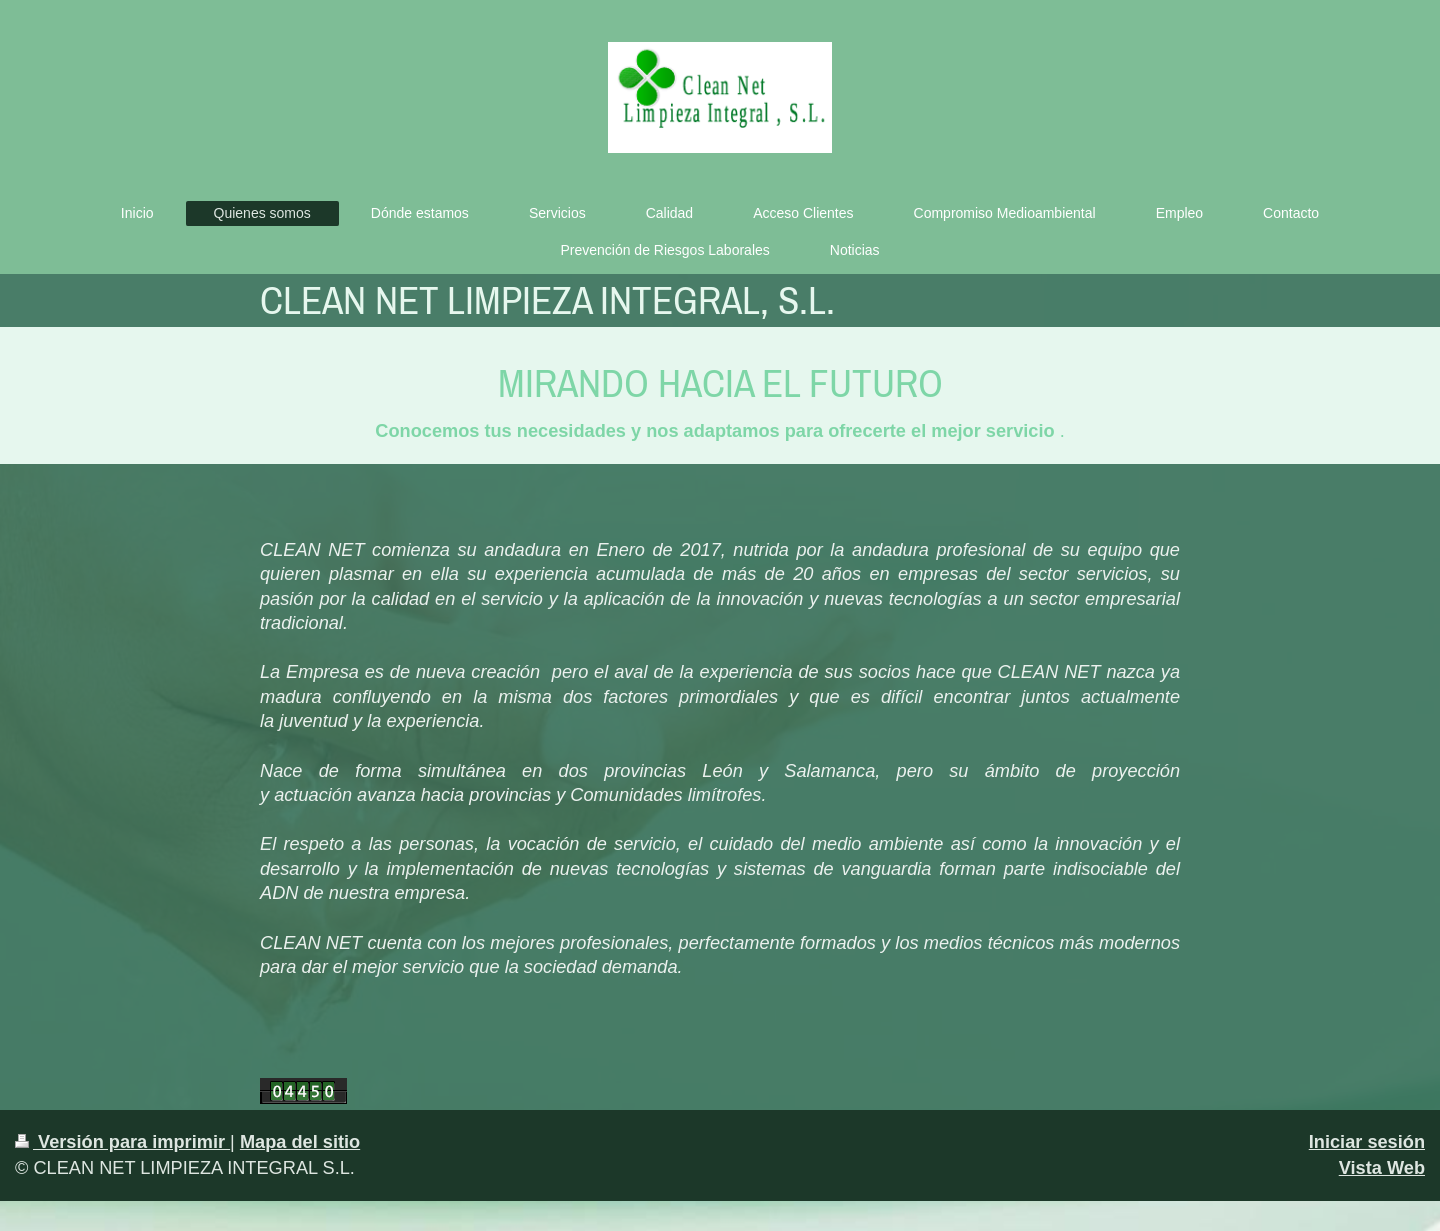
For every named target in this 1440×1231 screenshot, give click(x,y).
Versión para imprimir (122, 1142)
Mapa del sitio (300, 1142)
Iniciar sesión (1367, 1142)
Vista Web (1382, 1168)
